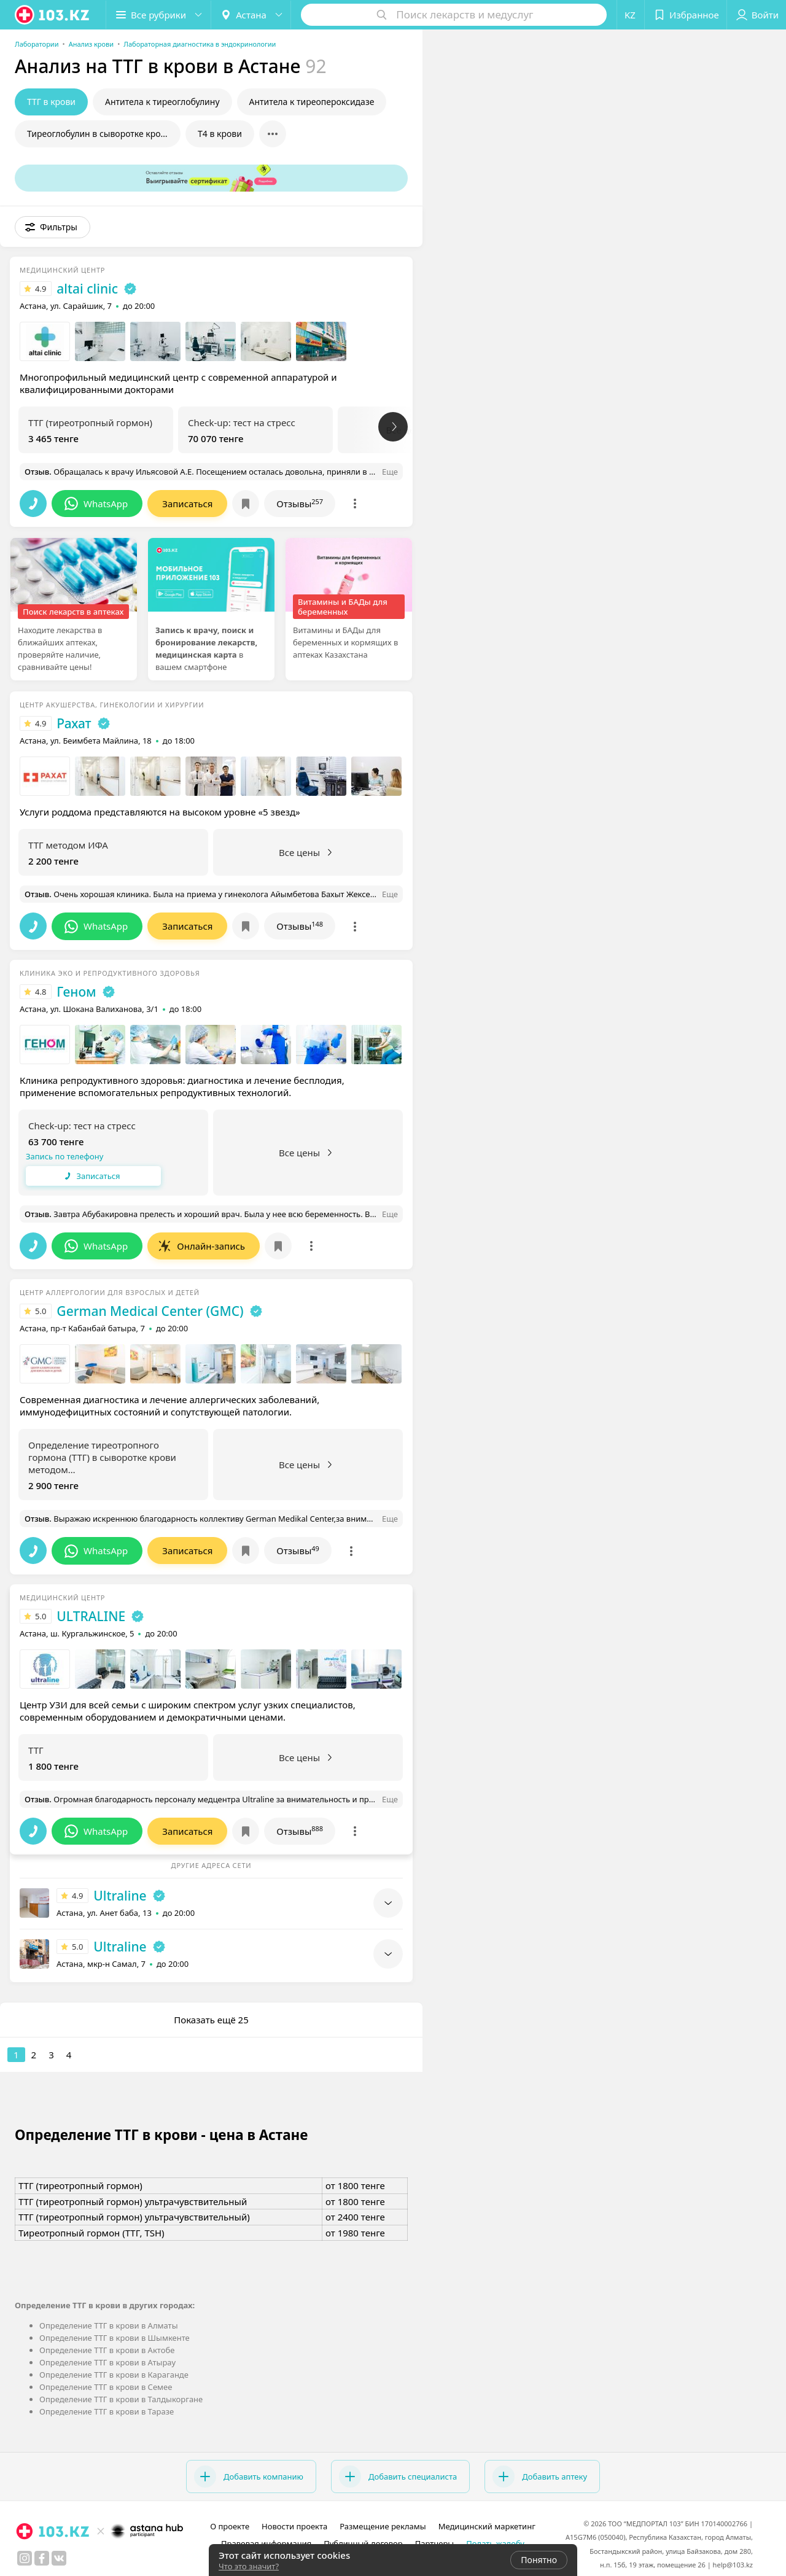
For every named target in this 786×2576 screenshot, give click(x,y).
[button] (158, 15)
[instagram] (24, 2558)
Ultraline (119, 1895)
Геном (76, 991)
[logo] (53, 15)
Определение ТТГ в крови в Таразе (106, 2411)
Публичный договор (363, 2543)
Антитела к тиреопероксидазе (312, 101)
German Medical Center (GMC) (149, 1311)
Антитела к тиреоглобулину (162, 101)
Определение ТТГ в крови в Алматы (108, 2325)
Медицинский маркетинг (486, 2526)
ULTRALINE (90, 1616)
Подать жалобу (495, 2543)
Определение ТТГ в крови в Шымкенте (114, 2337)
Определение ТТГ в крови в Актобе (106, 2350)
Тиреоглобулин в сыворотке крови (99, 133)
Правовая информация (266, 2543)
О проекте (229, 2526)
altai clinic (87, 288)
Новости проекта (294, 2526)
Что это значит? (249, 2566)
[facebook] (41, 2558)
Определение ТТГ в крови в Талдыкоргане (121, 2399)
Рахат (73, 723)
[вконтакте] (59, 2558)
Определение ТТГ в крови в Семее (105, 2386)
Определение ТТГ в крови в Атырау (107, 2362)
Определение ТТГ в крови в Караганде (114, 2374)
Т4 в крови (220, 133)
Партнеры (434, 2543)
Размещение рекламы (383, 2526)
